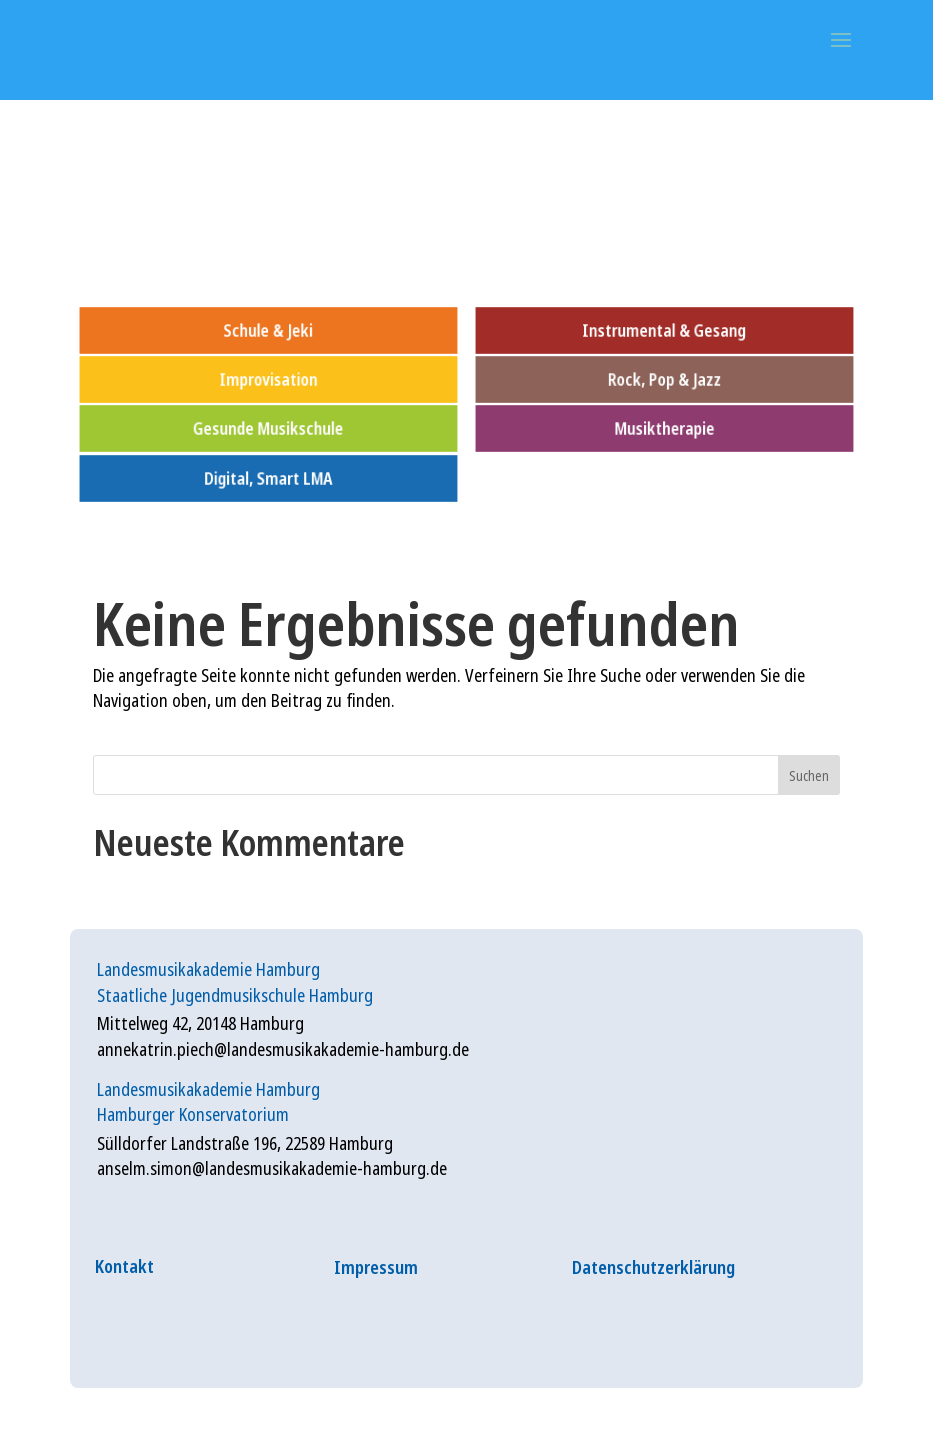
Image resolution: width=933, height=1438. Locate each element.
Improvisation (268, 379)
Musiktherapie (665, 428)
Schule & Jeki (268, 330)
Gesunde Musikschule (267, 428)
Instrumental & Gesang (665, 330)
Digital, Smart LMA (268, 477)
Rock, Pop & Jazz (664, 379)
